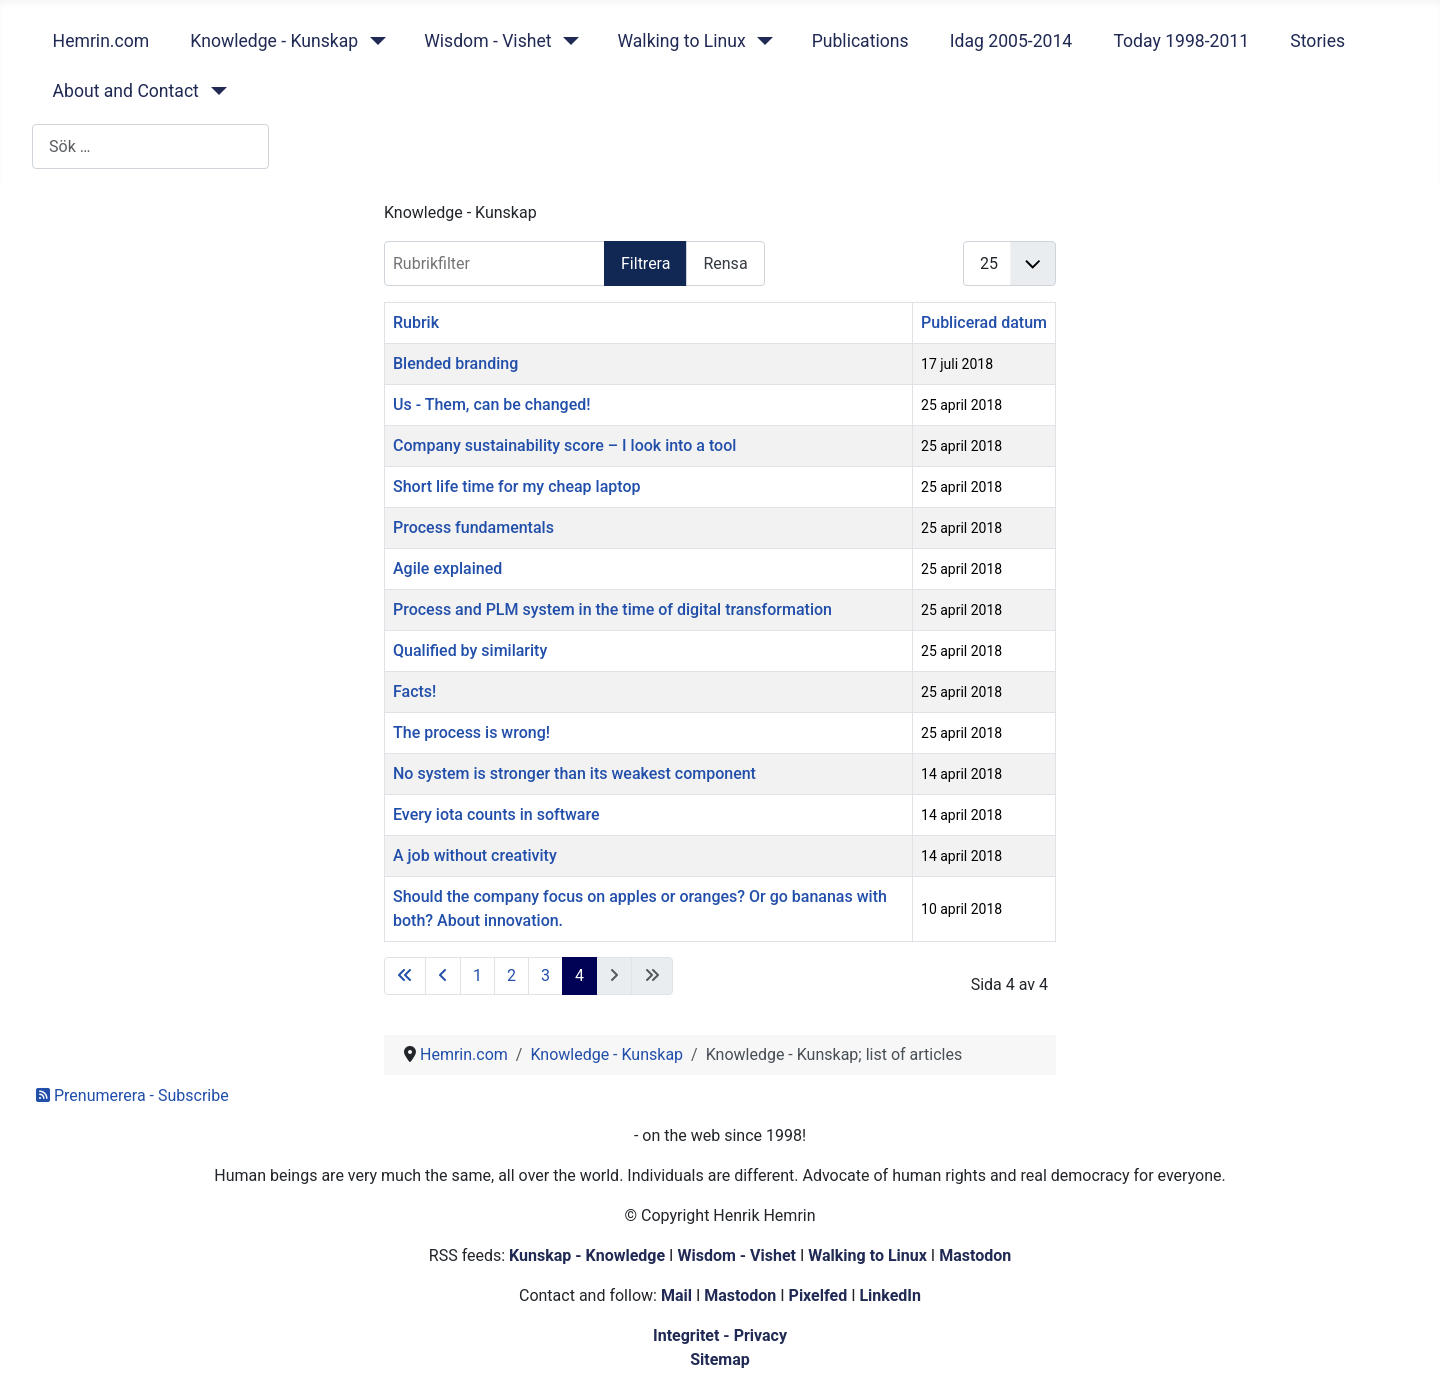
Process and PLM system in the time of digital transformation (612, 609)
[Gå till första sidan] (405, 976)
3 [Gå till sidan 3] (545, 975)
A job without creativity (475, 855)
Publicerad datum (984, 322)
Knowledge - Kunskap (274, 41)
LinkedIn (890, 1295)
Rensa (725, 263)
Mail (676, 1295)
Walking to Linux (681, 41)
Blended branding (455, 363)
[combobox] (150, 146)
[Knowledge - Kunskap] (373, 41)
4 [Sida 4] (579, 975)
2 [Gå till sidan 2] (511, 975)
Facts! (414, 691)
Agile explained (447, 568)
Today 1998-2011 (1181, 41)
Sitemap (720, 1359)
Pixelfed (818, 1295)
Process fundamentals (473, 527)
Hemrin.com (101, 41)
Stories (1317, 41)
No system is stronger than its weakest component (574, 773)
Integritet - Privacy (720, 1335)
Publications (860, 41)
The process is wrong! (471, 732)
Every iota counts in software (496, 814)
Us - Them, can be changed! (492, 404)
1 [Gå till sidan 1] (477, 975)
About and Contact (126, 91)
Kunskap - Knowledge (587, 1255)
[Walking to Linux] (761, 41)
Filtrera (645, 263)
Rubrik (416, 322)
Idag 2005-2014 (1011, 41)
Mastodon (975, 1255)
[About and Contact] (214, 91)
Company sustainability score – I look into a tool (564, 445)
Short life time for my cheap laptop (517, 486)
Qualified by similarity (470, 650)
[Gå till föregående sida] (443, 976)
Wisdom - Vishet (487, 41)
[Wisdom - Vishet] (566, 41)
